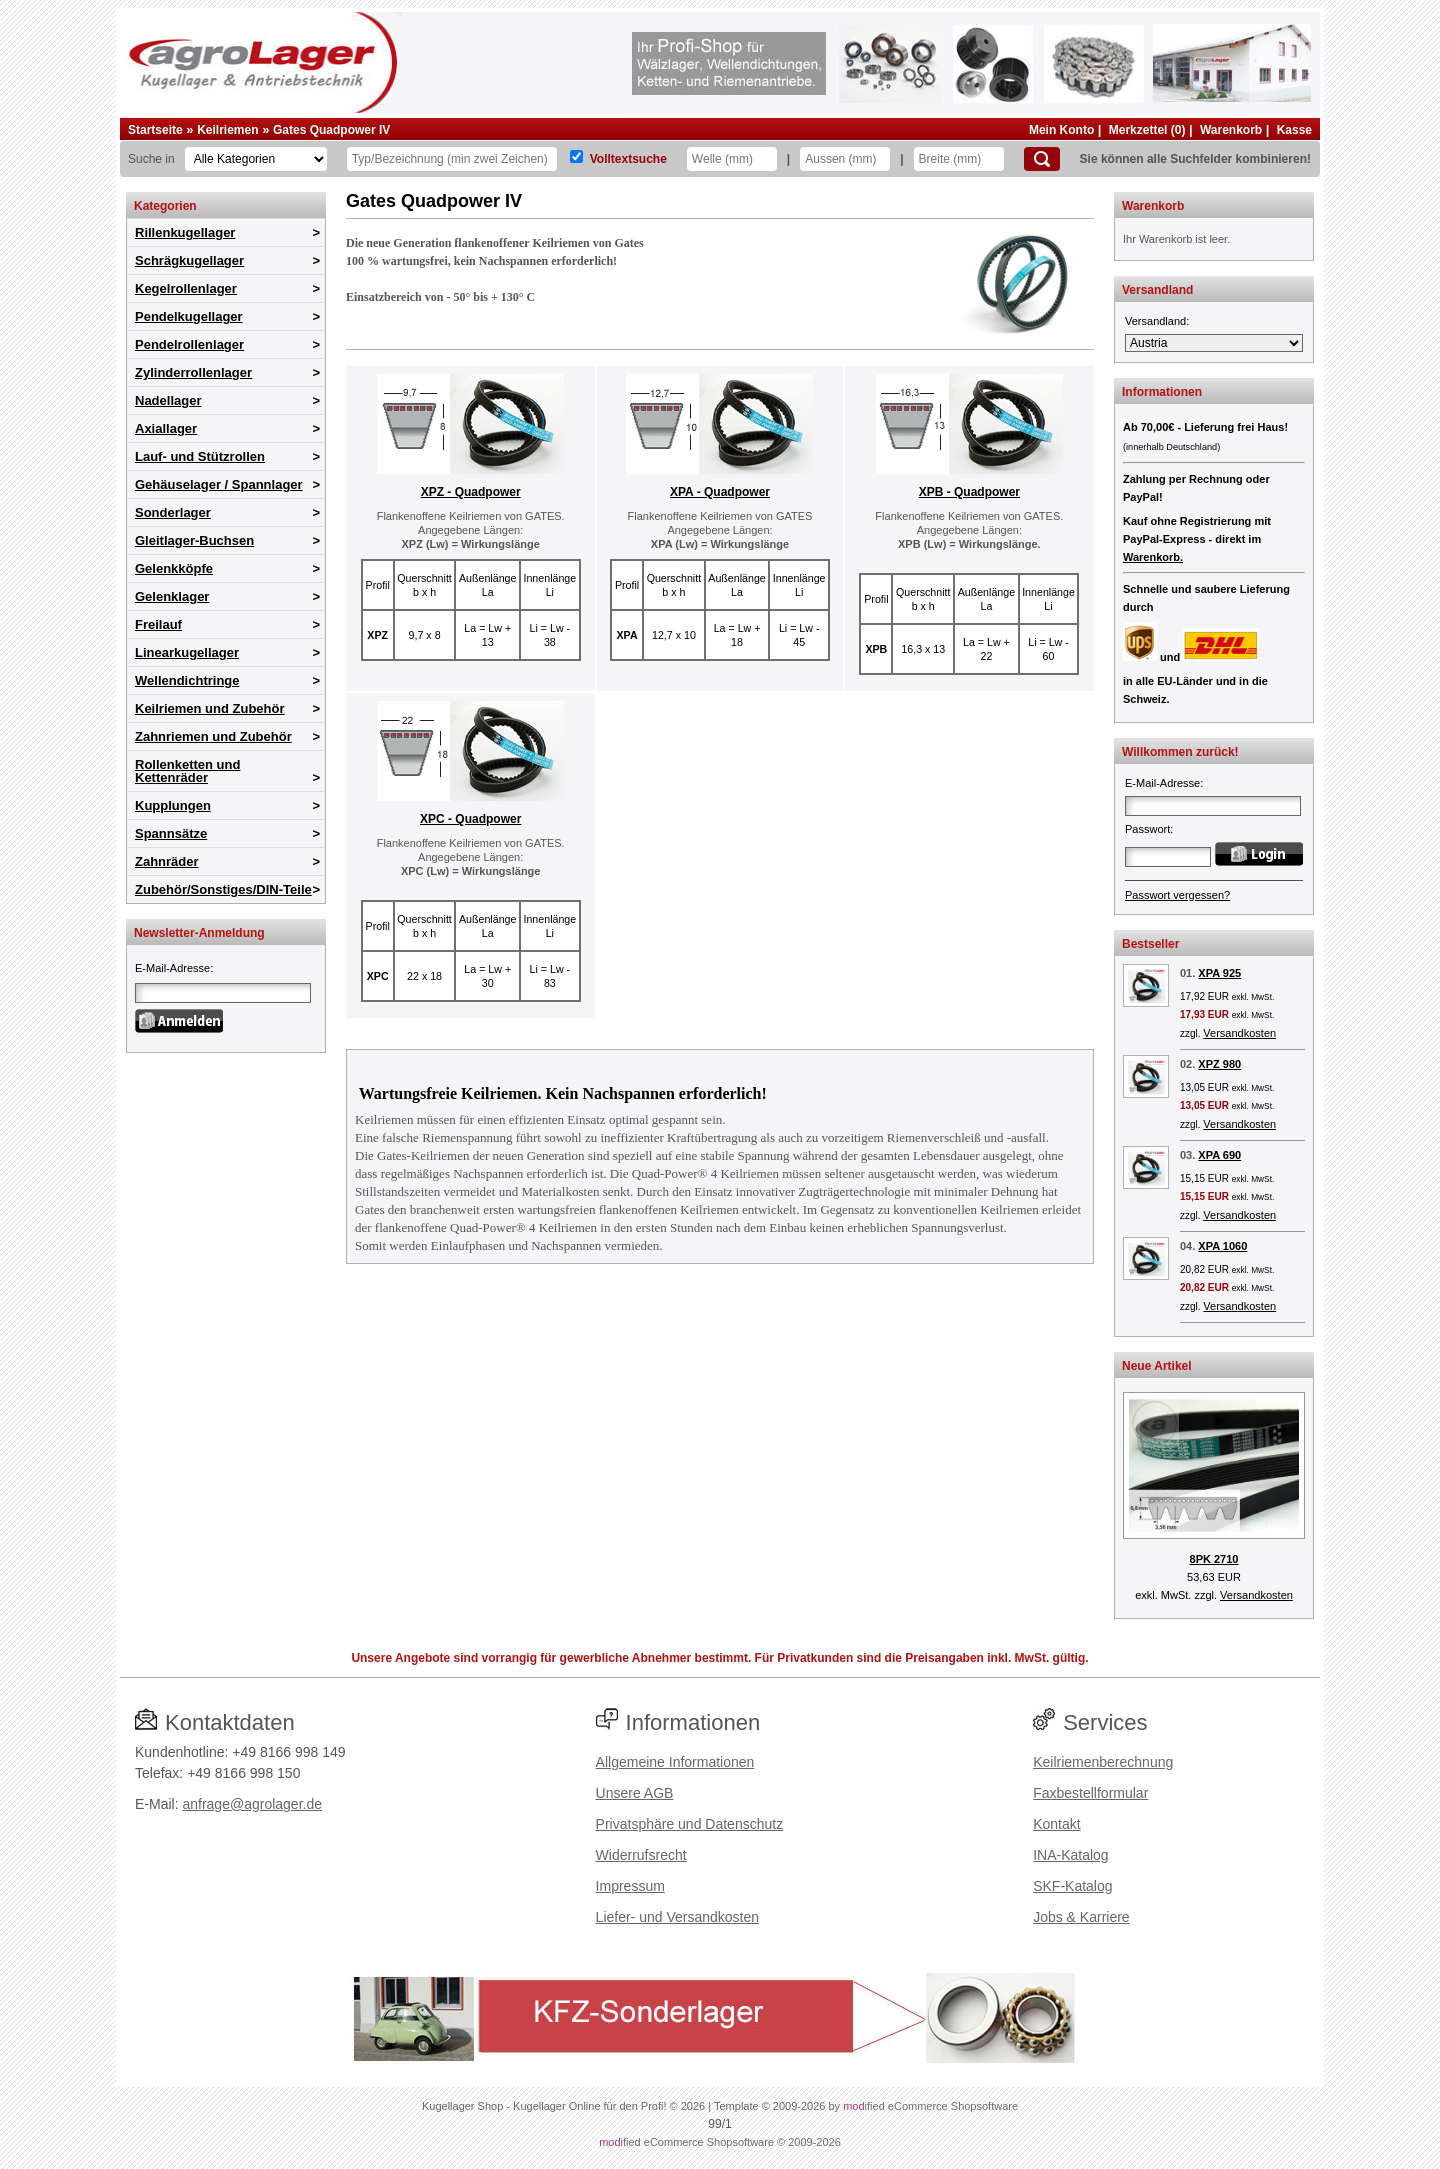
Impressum (630, 1886)
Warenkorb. (1153, 557)
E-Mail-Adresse (172, 968)
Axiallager (166, 428)
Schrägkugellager (189, 260)
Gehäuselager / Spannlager (219, 484)
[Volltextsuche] (576, 156)
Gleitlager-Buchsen (194, 540)
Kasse (1294, 130)
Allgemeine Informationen (675, 1762)
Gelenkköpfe (174, 568)
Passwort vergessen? (1177, 895)
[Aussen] (845, 159)
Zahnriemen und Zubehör (213, 736)
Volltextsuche (628, 159)
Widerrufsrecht (641, 1855)
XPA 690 (1219, 1155)
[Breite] (959, 159)
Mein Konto (1061, 130)
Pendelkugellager (189, 316)
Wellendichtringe (187, 680)
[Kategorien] (256, 159)
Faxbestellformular (1090, 1793)
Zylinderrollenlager (193, 372)
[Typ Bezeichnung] (452, 159)
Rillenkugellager (185, 232)
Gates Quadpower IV (331, 130)
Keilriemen (227, 130)
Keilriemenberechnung (1103, 1762)
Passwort (1147, 829)
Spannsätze (171, 833)
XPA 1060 (1222, 1246)
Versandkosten (1239, 1033)
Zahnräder (167, 861)
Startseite (155, 130)
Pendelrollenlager (189, 344)
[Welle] (732, 159)
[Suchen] (1042, 159)
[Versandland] (1214, 343)
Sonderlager (173, 512)
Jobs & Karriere (1081, 1917)
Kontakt (1056, 1824)
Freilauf (158, 624)
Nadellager (168, 400)
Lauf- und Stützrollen (200, 456)
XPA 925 (1219, 973)
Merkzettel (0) (1147, 130)
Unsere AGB (635, 1793)
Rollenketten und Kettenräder (187, 771)
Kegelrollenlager (186, 288)
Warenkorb (1231, 130)
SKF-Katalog (1072, 1886)
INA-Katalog (1070, 1855)
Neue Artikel (1157, 1366)
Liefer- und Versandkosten (677, 1917)
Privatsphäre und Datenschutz (690, 1824)
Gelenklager (172, 596)
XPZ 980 (1219, 1064)
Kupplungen (173, 805)
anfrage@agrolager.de (252, 1804)
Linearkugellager (187, 652)
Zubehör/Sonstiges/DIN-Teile (223, 889)
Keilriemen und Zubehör (210, 708)
